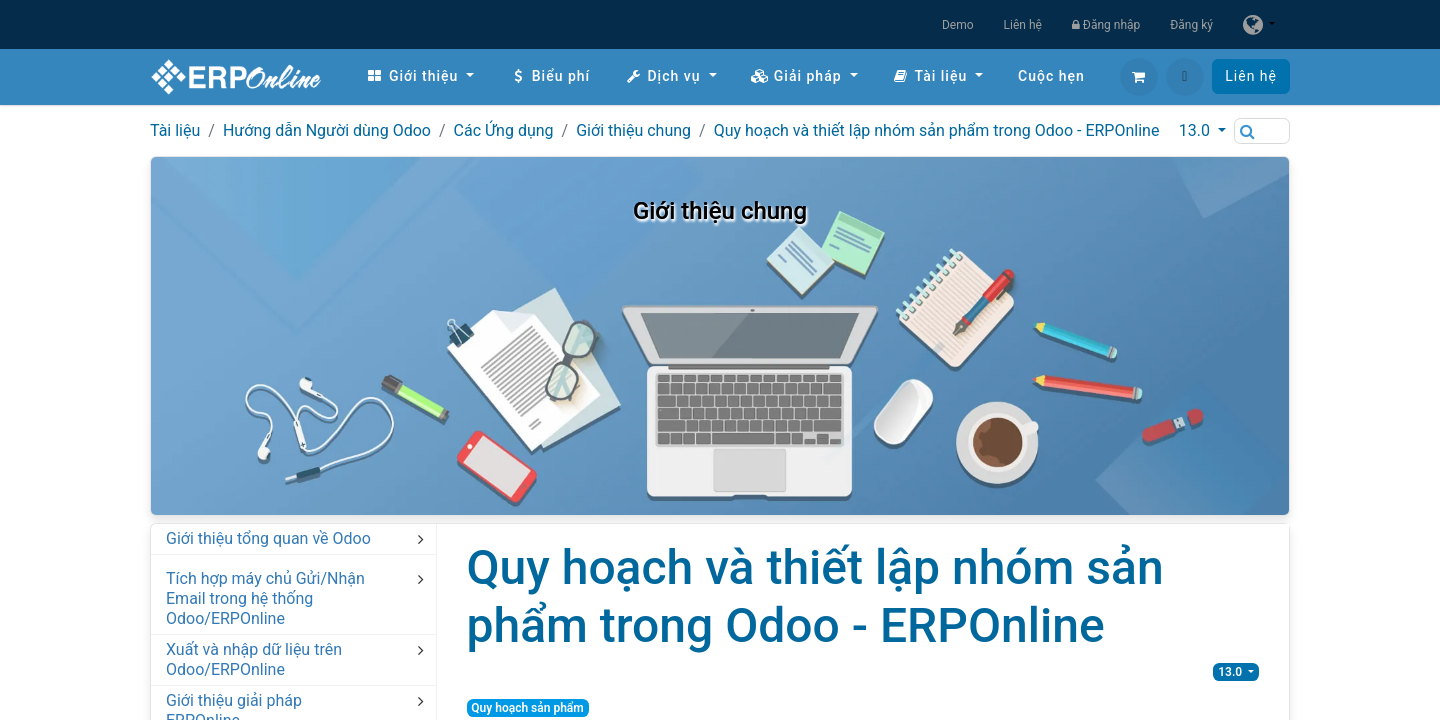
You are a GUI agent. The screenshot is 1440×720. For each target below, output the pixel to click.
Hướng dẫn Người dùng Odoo (327, 130)
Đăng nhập (1106, 25)
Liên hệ (1023, 25)
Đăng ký (1191, 25)
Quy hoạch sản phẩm (527, 708)
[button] (1185, 77)
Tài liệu (175, 130)
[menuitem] (420, 76)
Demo (958, 25)
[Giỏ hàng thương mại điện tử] (1139, 77)
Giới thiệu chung (633, 130)
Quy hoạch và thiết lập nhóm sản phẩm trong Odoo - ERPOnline (937, 130)
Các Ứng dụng (504, 130)
